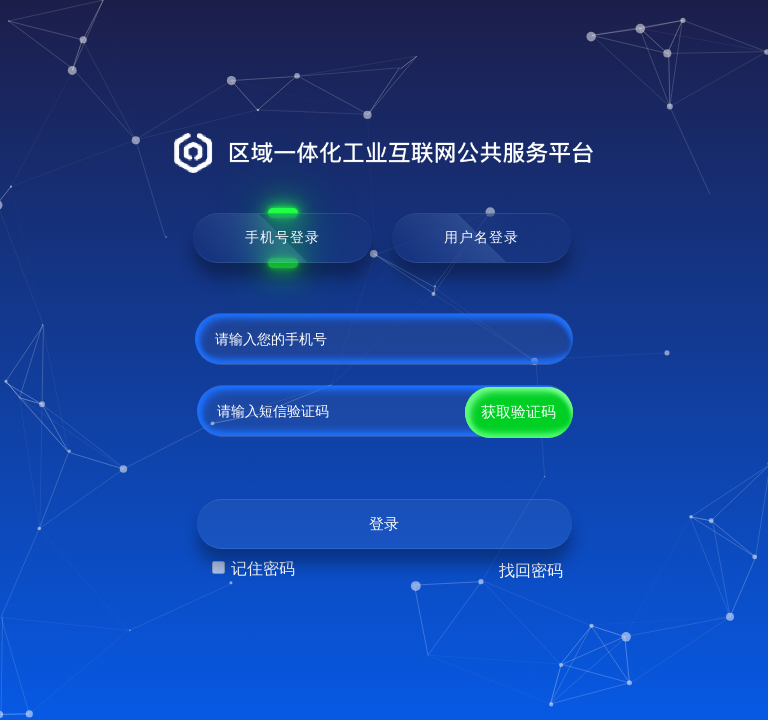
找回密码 (531, 570)
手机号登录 (282, 237)
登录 (384, 524)
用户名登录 (481, 237)
